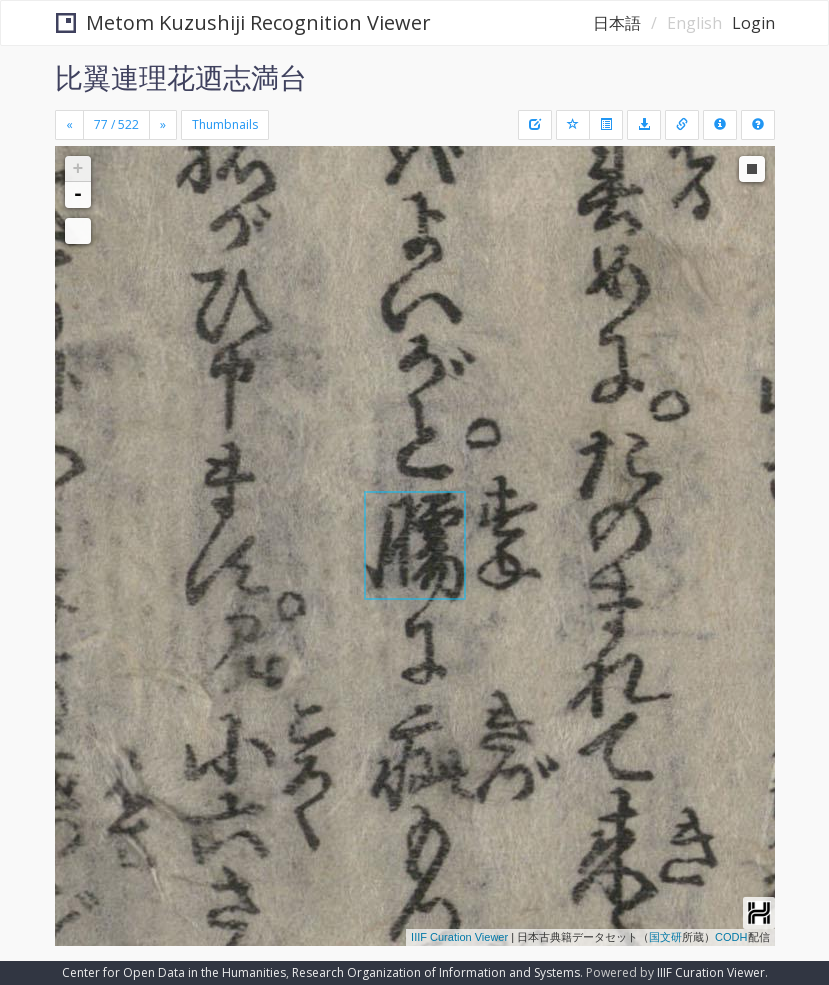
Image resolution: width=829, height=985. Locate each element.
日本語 (617, 23)
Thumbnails (225, 124)
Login (753, 23)
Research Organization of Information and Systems (436, 972)
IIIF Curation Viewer (459, 937)
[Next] (163, 125)
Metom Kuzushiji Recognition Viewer (243, 22)
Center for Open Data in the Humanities (174, 972)
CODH (731, 937)
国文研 (665, 937)
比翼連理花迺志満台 (181, 77)
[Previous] (69, 125)
